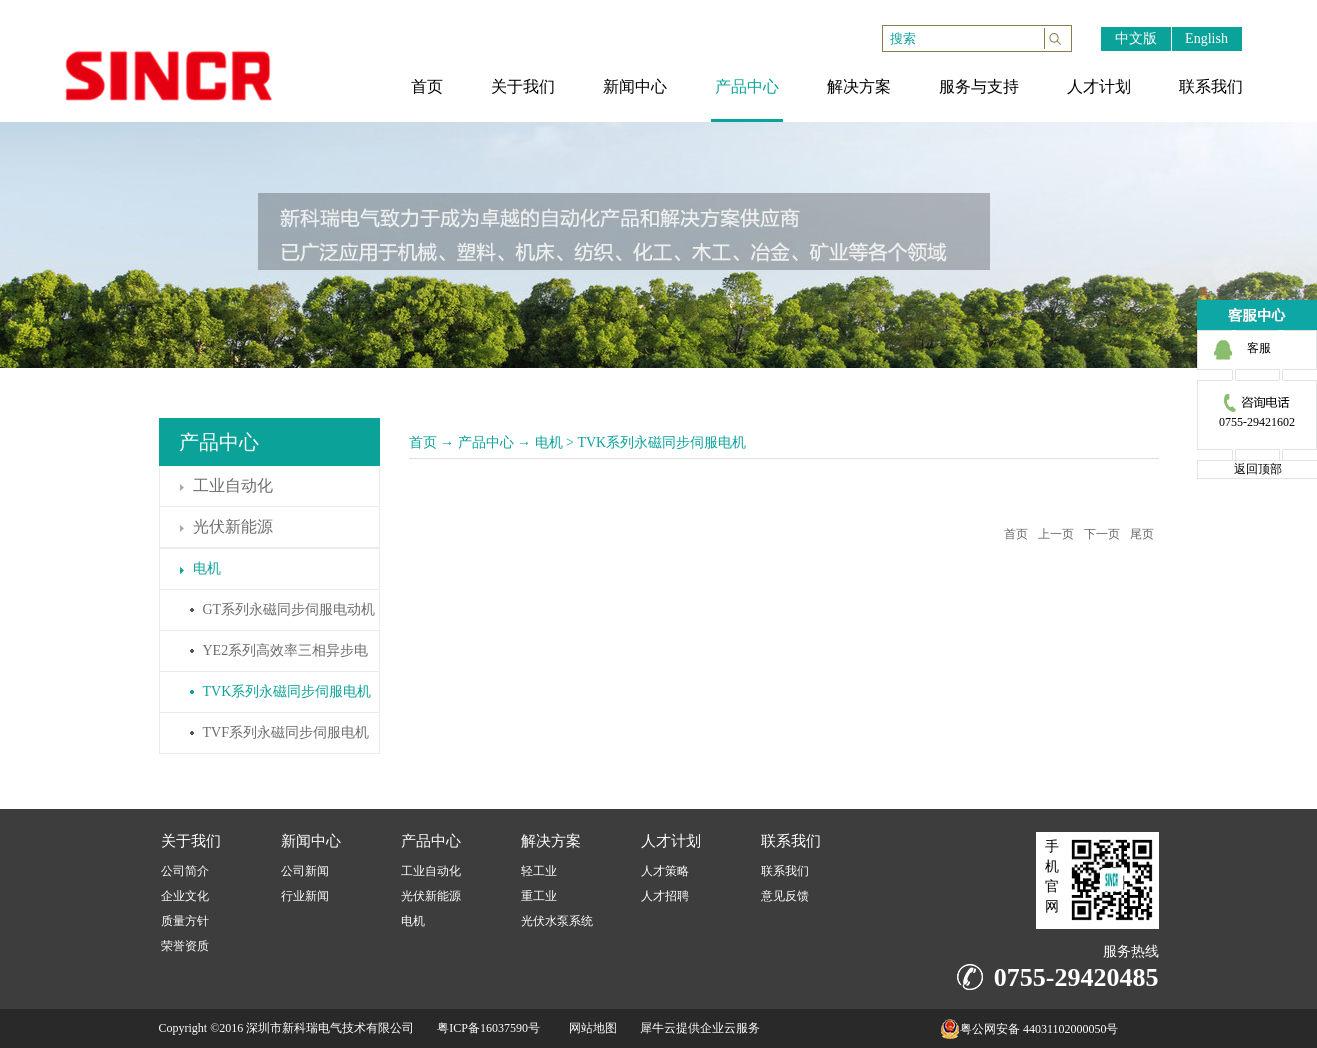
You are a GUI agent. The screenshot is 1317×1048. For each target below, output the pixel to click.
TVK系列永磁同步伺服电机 (661, 442)
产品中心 (486, 442)
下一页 (1102, 534)
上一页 (1056, 534)
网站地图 (590, 1028)
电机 (549, 442)
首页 (423, 442)
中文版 (1136, 38)
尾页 (1142, 534)
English (1206, 38)
